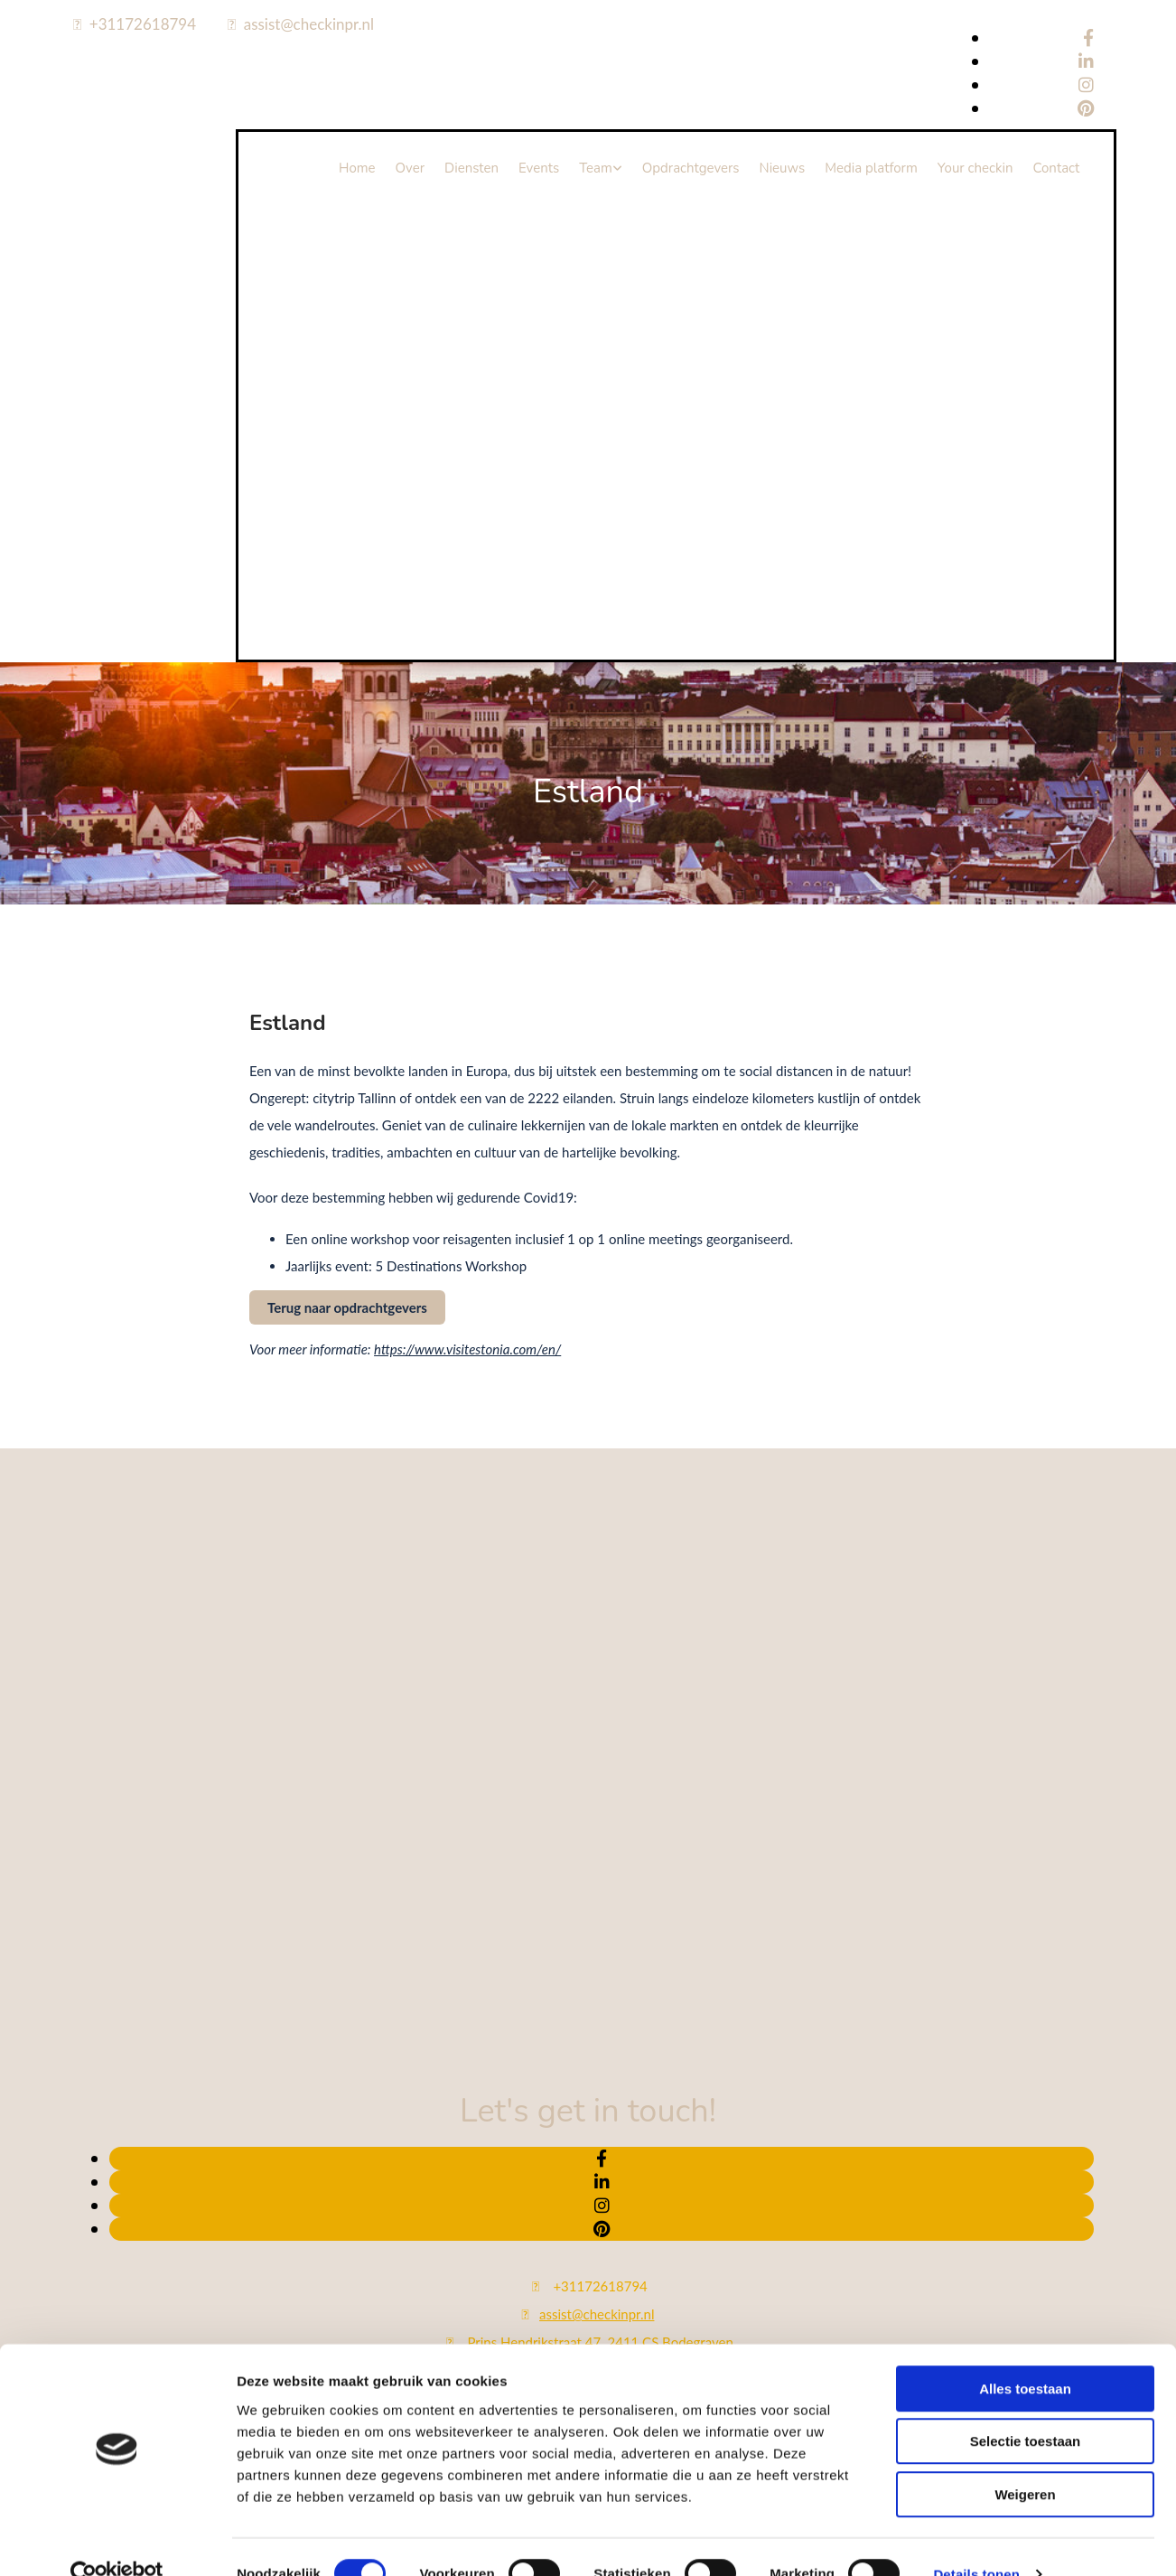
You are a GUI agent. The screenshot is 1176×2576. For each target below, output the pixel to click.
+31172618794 (142, 23)
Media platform (871, 168)
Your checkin (975, 168)
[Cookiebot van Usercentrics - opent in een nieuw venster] (117, 2173)
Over (410, 168)
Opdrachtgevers (691, 168)
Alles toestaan (1025, 1988)
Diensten (471, 168)
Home (357, 168)
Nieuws (783, 168)
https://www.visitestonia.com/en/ (467, 1349)
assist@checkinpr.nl (309, 23)
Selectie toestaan (1025, 2040)
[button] (347, 1307)
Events (538, 168)
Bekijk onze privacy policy (588, 2449)
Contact (1055, 168)
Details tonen (976, 2173)
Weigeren (1024, 2094)
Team (595, 168)
